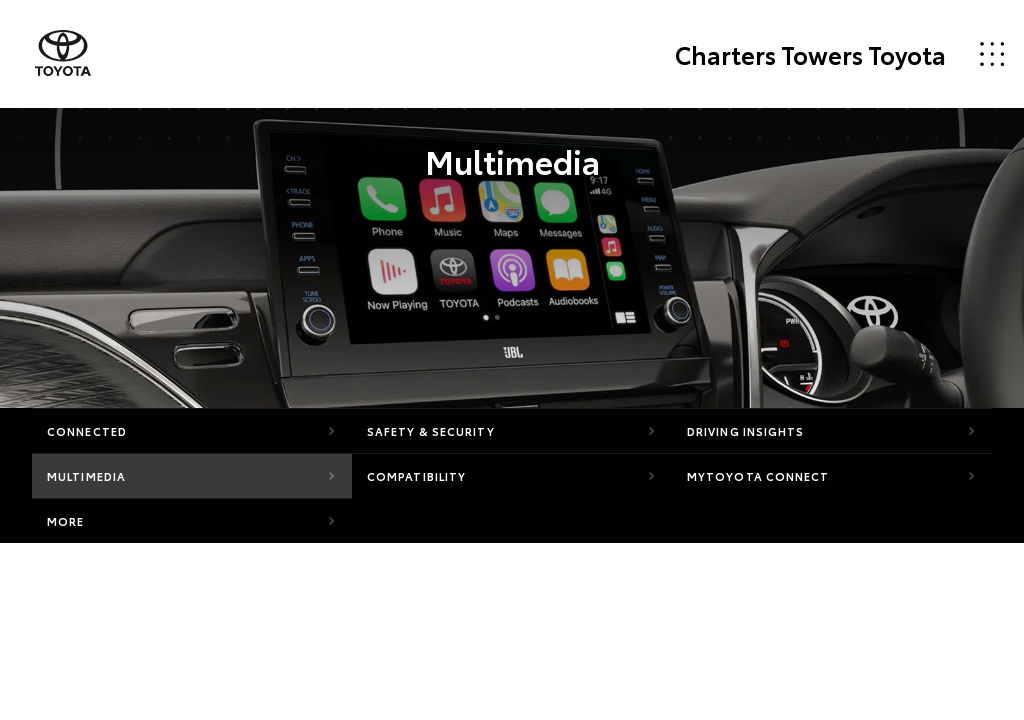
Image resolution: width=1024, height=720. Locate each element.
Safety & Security (431, 431)
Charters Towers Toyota (810, 54)
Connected (87, 431)
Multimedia (86, 476)
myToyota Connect (758, 476)
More (65, 521)
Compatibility (416, 476)
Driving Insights (746, 431)
